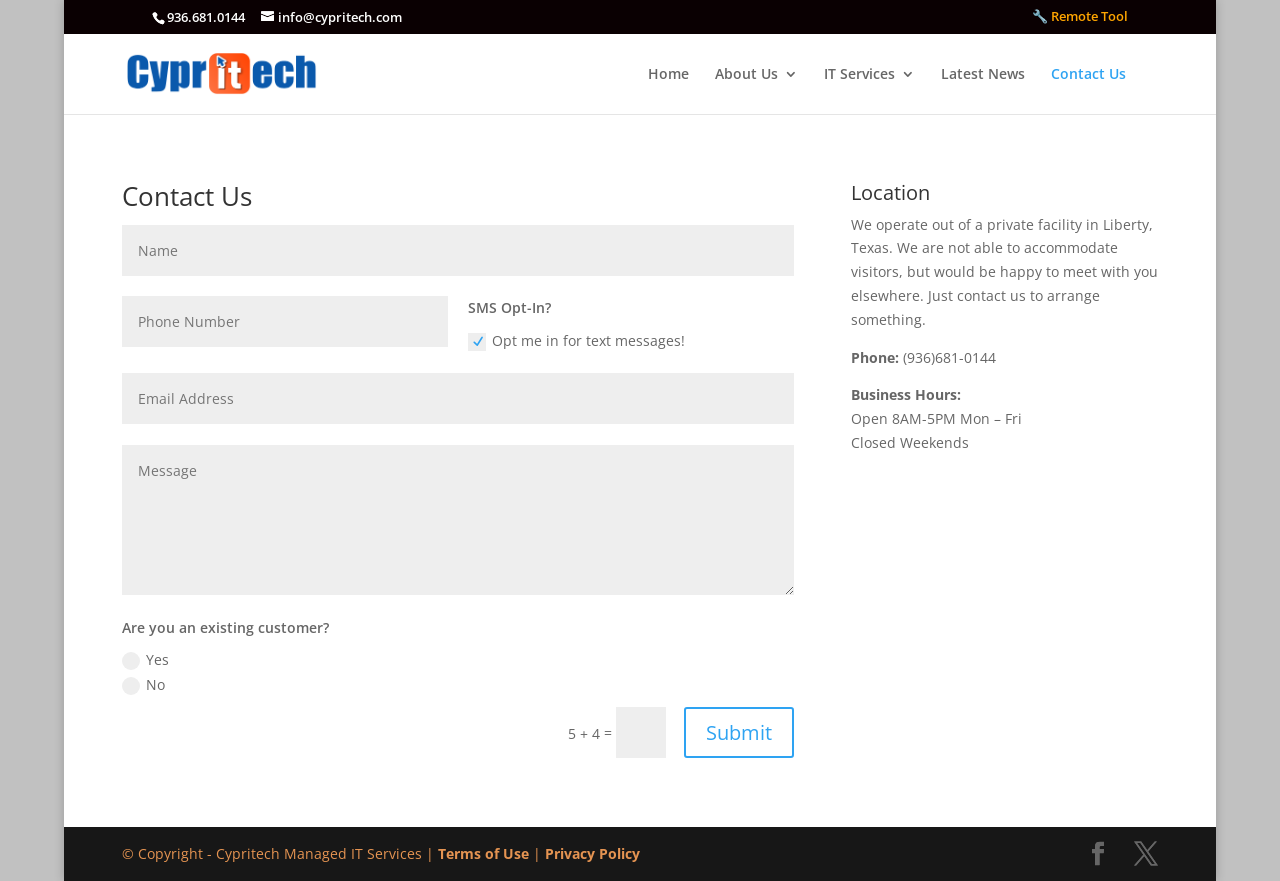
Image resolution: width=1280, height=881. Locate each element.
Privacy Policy (592, 853)
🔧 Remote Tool (1080, 17)
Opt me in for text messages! (576, 341)
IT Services (859, 75)
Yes (145, 660)
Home (668, 75)
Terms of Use (483, 853)
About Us (746, 75)
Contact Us (1088, 75)
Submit (739, 732)
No (143, 685)
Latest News (983, 75)
